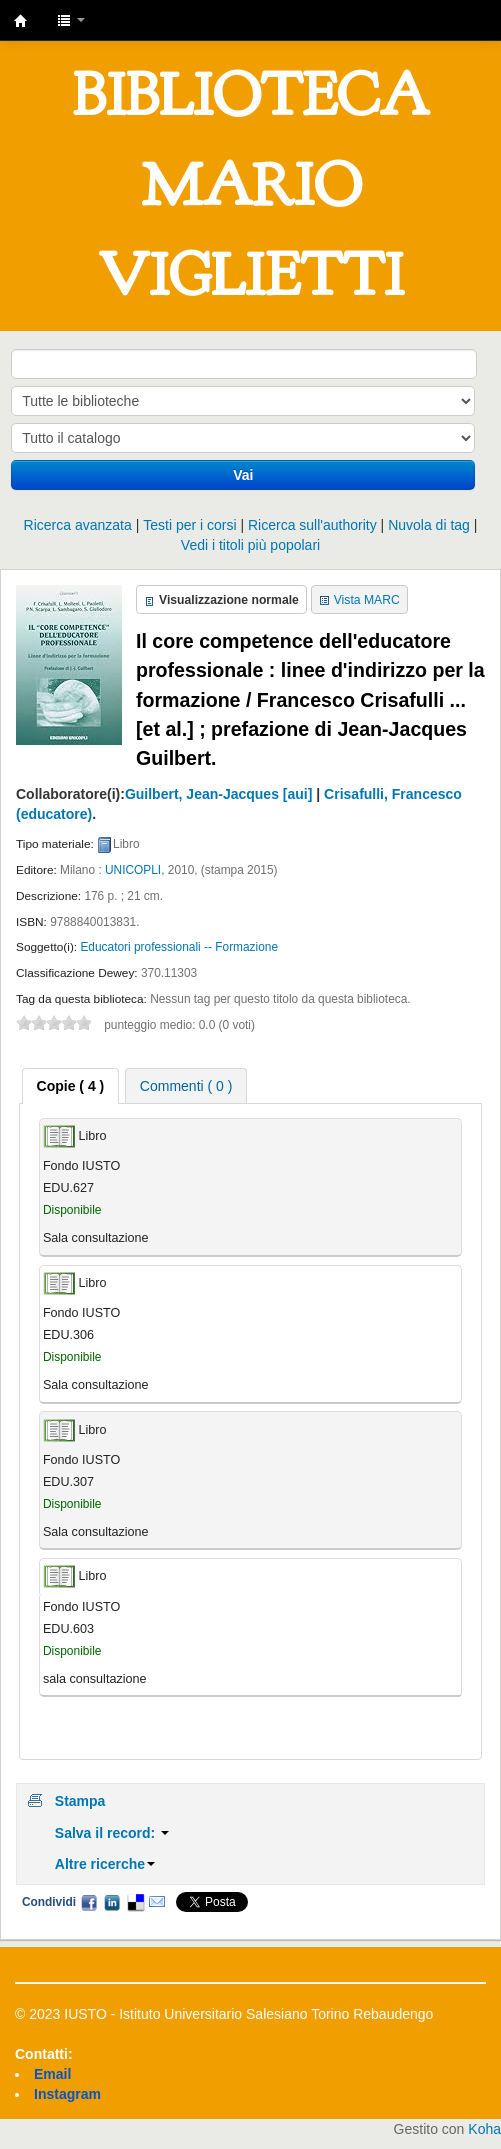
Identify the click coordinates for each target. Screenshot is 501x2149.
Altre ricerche (105, 1864)
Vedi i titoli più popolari (250, 545)
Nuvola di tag (429, 525)
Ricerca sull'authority (312, 525)
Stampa (80, 1801)
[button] (71, 20)
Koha (484, 2129)
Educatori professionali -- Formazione (179, 947)
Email (157, 1902)
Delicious (135, 1902)
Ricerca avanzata (78, 525)
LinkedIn (112, 1902)
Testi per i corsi (189, 525)
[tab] (71, 1086)
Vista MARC (367, 600)
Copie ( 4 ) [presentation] (71, 1086)
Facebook (89, 1902)
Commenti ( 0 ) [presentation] (186, 1086)
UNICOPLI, (134, 870)
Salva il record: (112, 1833)
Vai (243, 475)
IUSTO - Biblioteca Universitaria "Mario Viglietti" (21, 21)
